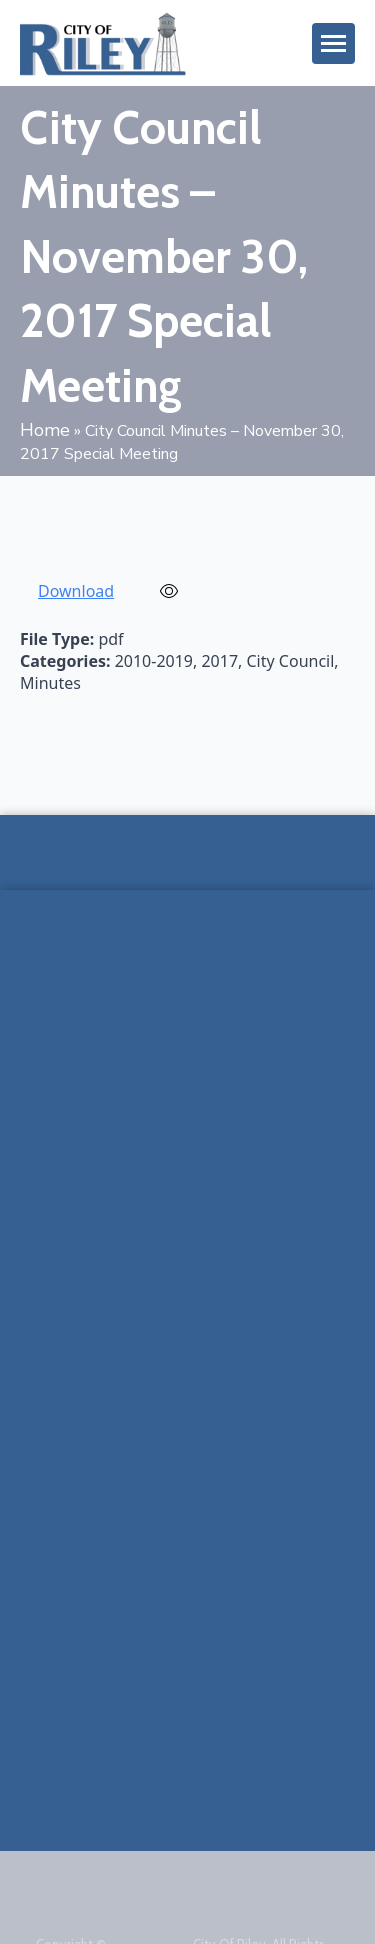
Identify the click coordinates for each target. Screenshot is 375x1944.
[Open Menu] (333, 43)
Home (45, 430)
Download (76, 591)
